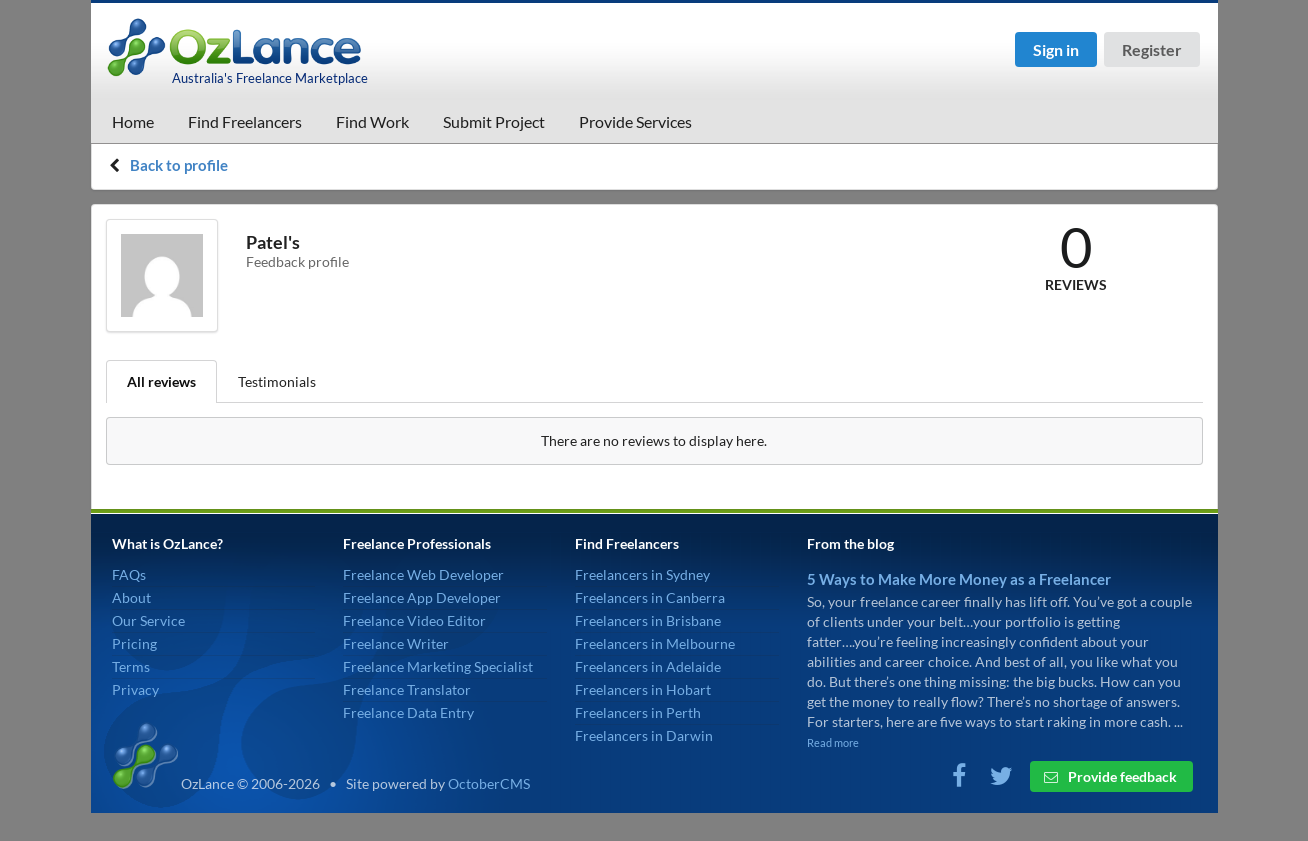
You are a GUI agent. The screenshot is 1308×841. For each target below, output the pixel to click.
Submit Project (494, 121)
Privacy (135, 689)
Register (1152, 49)
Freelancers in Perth (638, 712)
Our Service (148, 620)
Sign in (1056, 49)
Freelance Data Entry (408, 712)
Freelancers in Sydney (642, 574)
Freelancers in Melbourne (655, 643)
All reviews (161, 381)
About (131, 597)
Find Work (372, 121)
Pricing (134, 643)
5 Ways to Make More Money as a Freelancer (959, 579)
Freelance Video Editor (414, 620)
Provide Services (635, 121)
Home (133, 121)
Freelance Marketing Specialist (438, 666)
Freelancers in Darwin (644, 735)
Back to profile (179, 165)
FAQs (129, 574)
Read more (833, 742)
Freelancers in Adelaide (648, 666)
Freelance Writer (396, 643)
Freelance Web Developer (423, 574)
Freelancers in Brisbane (648, 620)
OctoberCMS (489, 783)
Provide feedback (1110, 776)
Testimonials (277, 381)
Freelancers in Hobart (643, 689)
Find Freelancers (245, 121)
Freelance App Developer (422, 597)
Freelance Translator (407, 689)
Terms (131, 666)
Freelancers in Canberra (650, 597)
